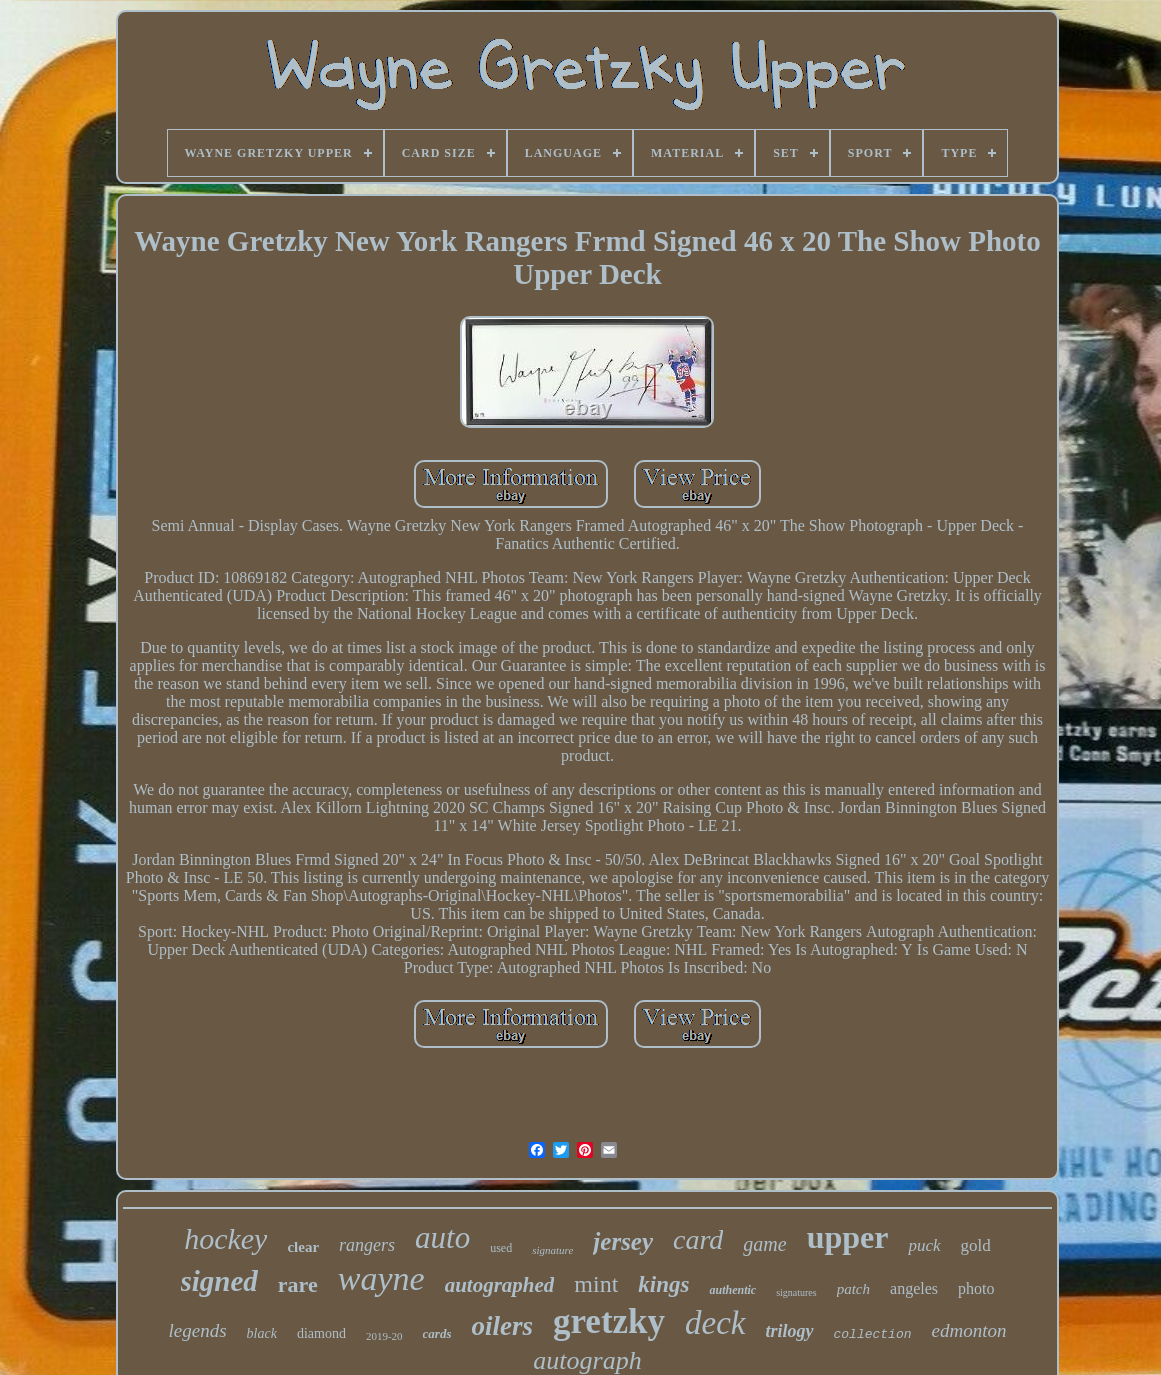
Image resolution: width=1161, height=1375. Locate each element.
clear (303, 1247)
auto (442, 1237)
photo (976, 1288)
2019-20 (384, 1336)
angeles (914, 1288)
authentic (732, 1290)
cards (437, 1333)
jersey (623, 1241)
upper (848, 1237)
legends (198, 1330)
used (501, 1248)
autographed (500, 1285)
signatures (796, 1292)
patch (853, 1289)
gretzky (609, 1321)
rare (298, 1284)
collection (873, 1334)
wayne (381, 1278)
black (262, 1333)
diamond (321, 1333)
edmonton (969, 1330)
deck (715, 1323)
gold (976, 1245)
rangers (367, 1245)
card (698, 1239)
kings (663, 1284)
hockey (225, 1238)
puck (924, 1245)
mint (596, 1284)
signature (552, 1250)
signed (219, 1281)
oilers (502, 1326)
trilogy (790, 1331)
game (764, 1244)
